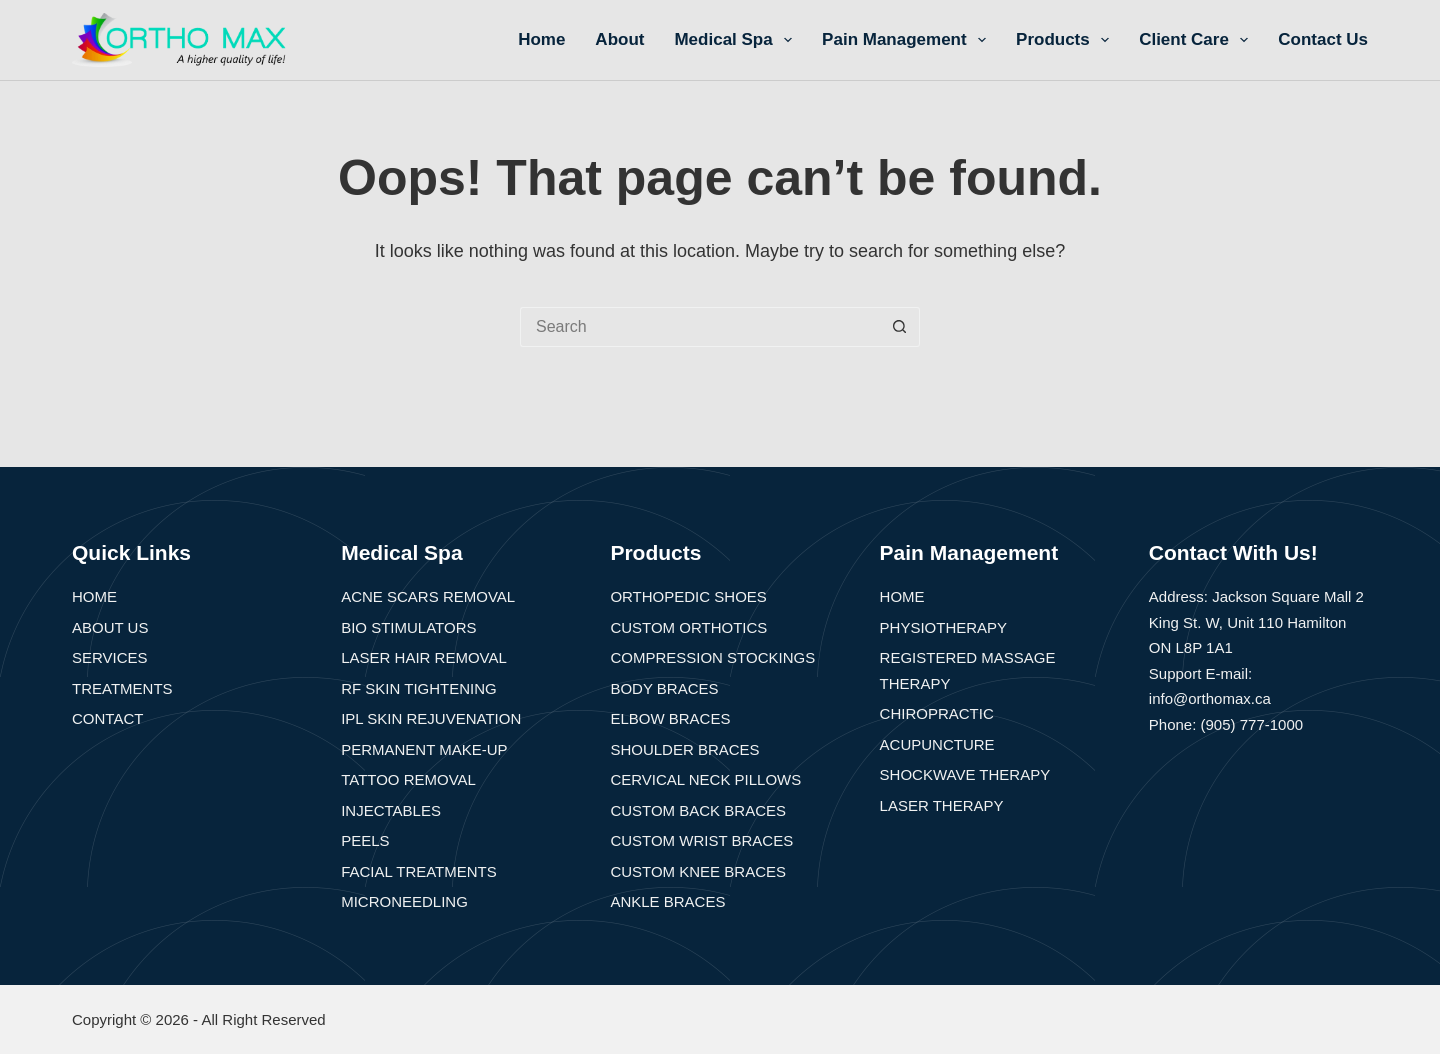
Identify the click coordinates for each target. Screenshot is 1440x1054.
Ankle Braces (667, 901)
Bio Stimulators (408, 627)
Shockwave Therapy (965, 774)
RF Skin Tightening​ (419, 688)
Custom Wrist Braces (701, 840)
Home (541, 39)
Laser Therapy (942, 805)
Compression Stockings (712, 657)
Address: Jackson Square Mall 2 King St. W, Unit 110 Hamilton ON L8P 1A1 (1256, 622)
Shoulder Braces (684, 749)
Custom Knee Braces (698, 871)
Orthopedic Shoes (688, 596)
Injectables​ (391, 810)
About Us (110, 627)
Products (1066, 40)
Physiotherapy (944, 627)
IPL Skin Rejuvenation (431, 718)
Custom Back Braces (698, 810)
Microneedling (404, 901)
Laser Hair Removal (424, 657)
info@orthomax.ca (1210, 698)
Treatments (122, 688)
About (619, 39)
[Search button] (900, 327)
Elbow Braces (670, 718)
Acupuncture (937, 744)
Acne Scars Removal (428, 596)
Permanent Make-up (424, 749)
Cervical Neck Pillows (705, 779)
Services (110, 657)
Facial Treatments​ (419, 871)
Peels (365, 840)
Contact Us (1323, 39)
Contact (107, 718)
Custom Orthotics (688, 627)
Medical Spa (737, 40)
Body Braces (664, 688)
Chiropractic (937, 713)
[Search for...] (700, 327)
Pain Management (908, 40)
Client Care (1197, 40)
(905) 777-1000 (1252, 724)
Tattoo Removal (408, 779)
